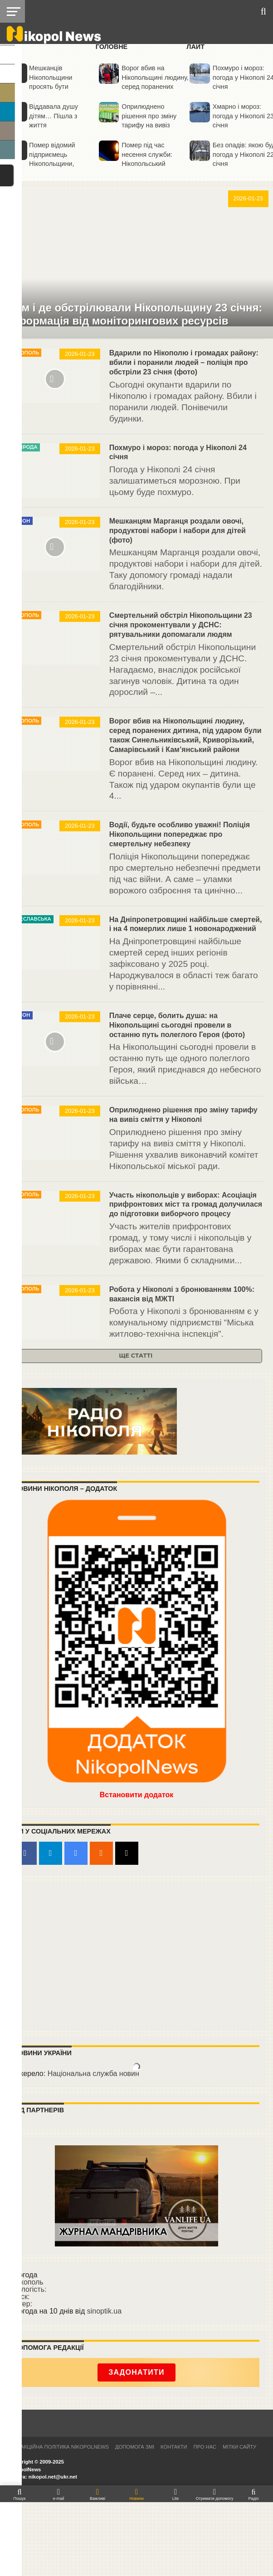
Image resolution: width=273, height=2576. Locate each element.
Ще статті (135, 1355)
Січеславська (31, 919)
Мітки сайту (239, 2447)
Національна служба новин (93, 2073)
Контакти (174, 2447)
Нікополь (25, 353)
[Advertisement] (137, 1955)
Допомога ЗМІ (134, 2447)
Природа (25, 447)
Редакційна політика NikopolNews (59, 2447)
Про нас (205, 2447)
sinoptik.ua (104, 2311)
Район (21, 521)
